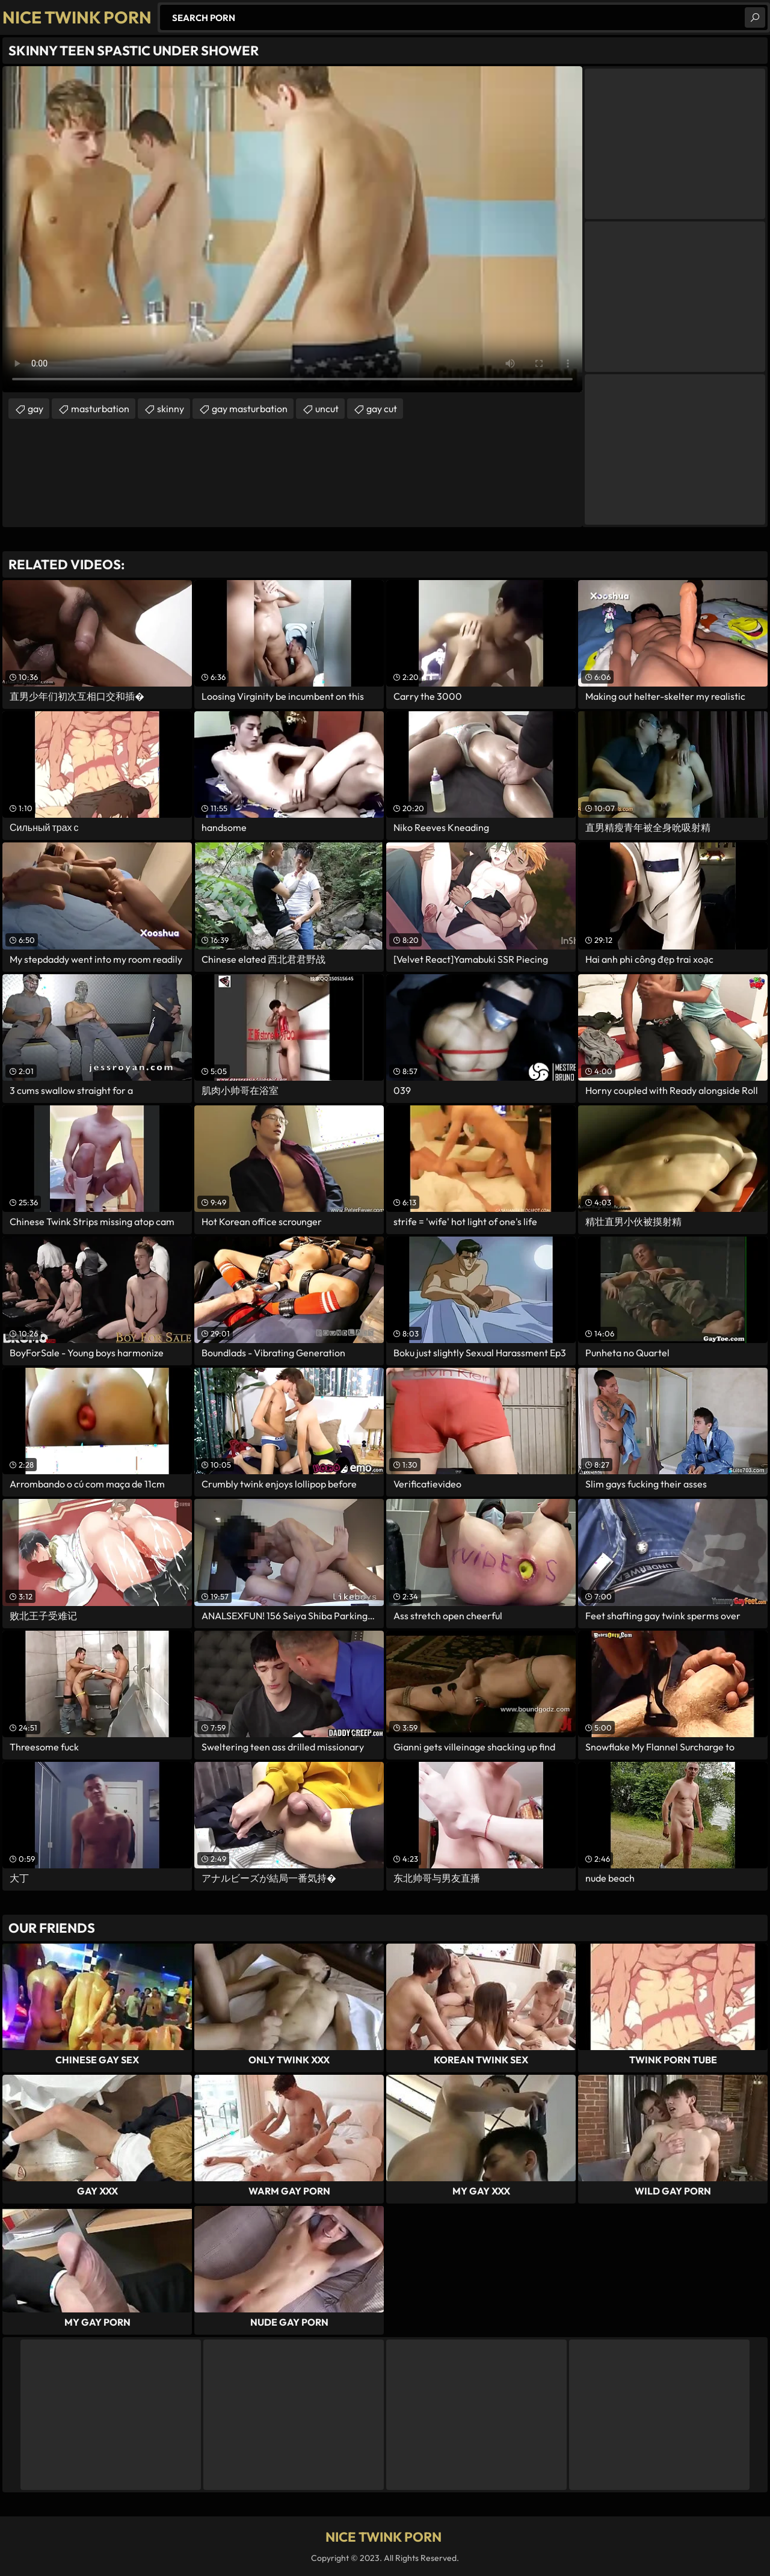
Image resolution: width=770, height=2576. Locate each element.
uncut (327, 409)
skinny (170, 409)
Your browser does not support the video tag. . (292, 229)
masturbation (100, 409)
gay (35, 409)
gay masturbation (250, 409)
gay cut (381, 409)
